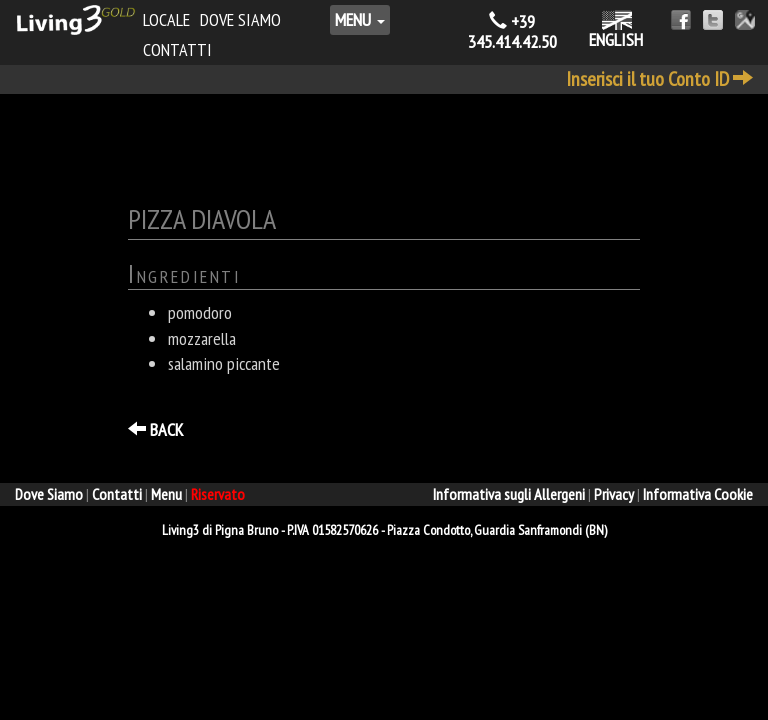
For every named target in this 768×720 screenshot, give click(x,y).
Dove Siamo (240, 19)
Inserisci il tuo (659, 79)
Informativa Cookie (698, 494)
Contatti (177, 49)
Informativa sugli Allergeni (509, 494)
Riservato (218, 494)
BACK (155, 429)
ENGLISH (616, 30)
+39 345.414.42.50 (512, 31)
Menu (360, 19)
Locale (166, 19)
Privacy (614, 494)
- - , (384, 530)
